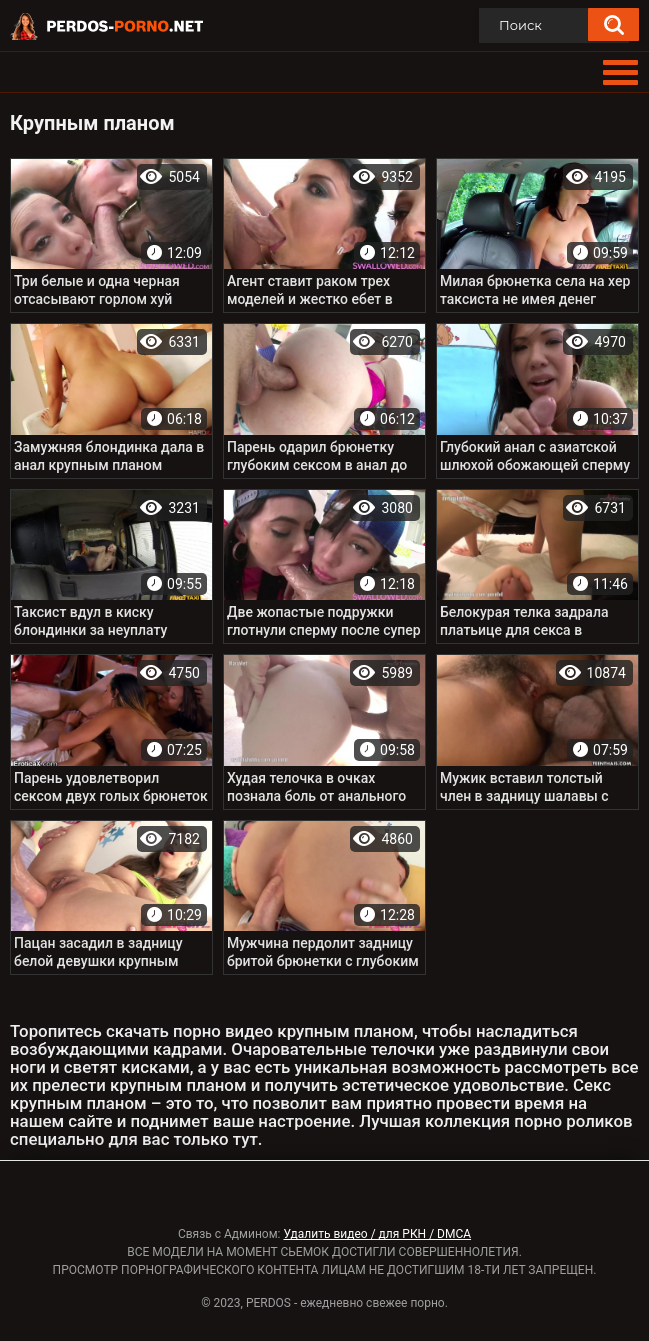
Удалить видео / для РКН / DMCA (377, 1234)
